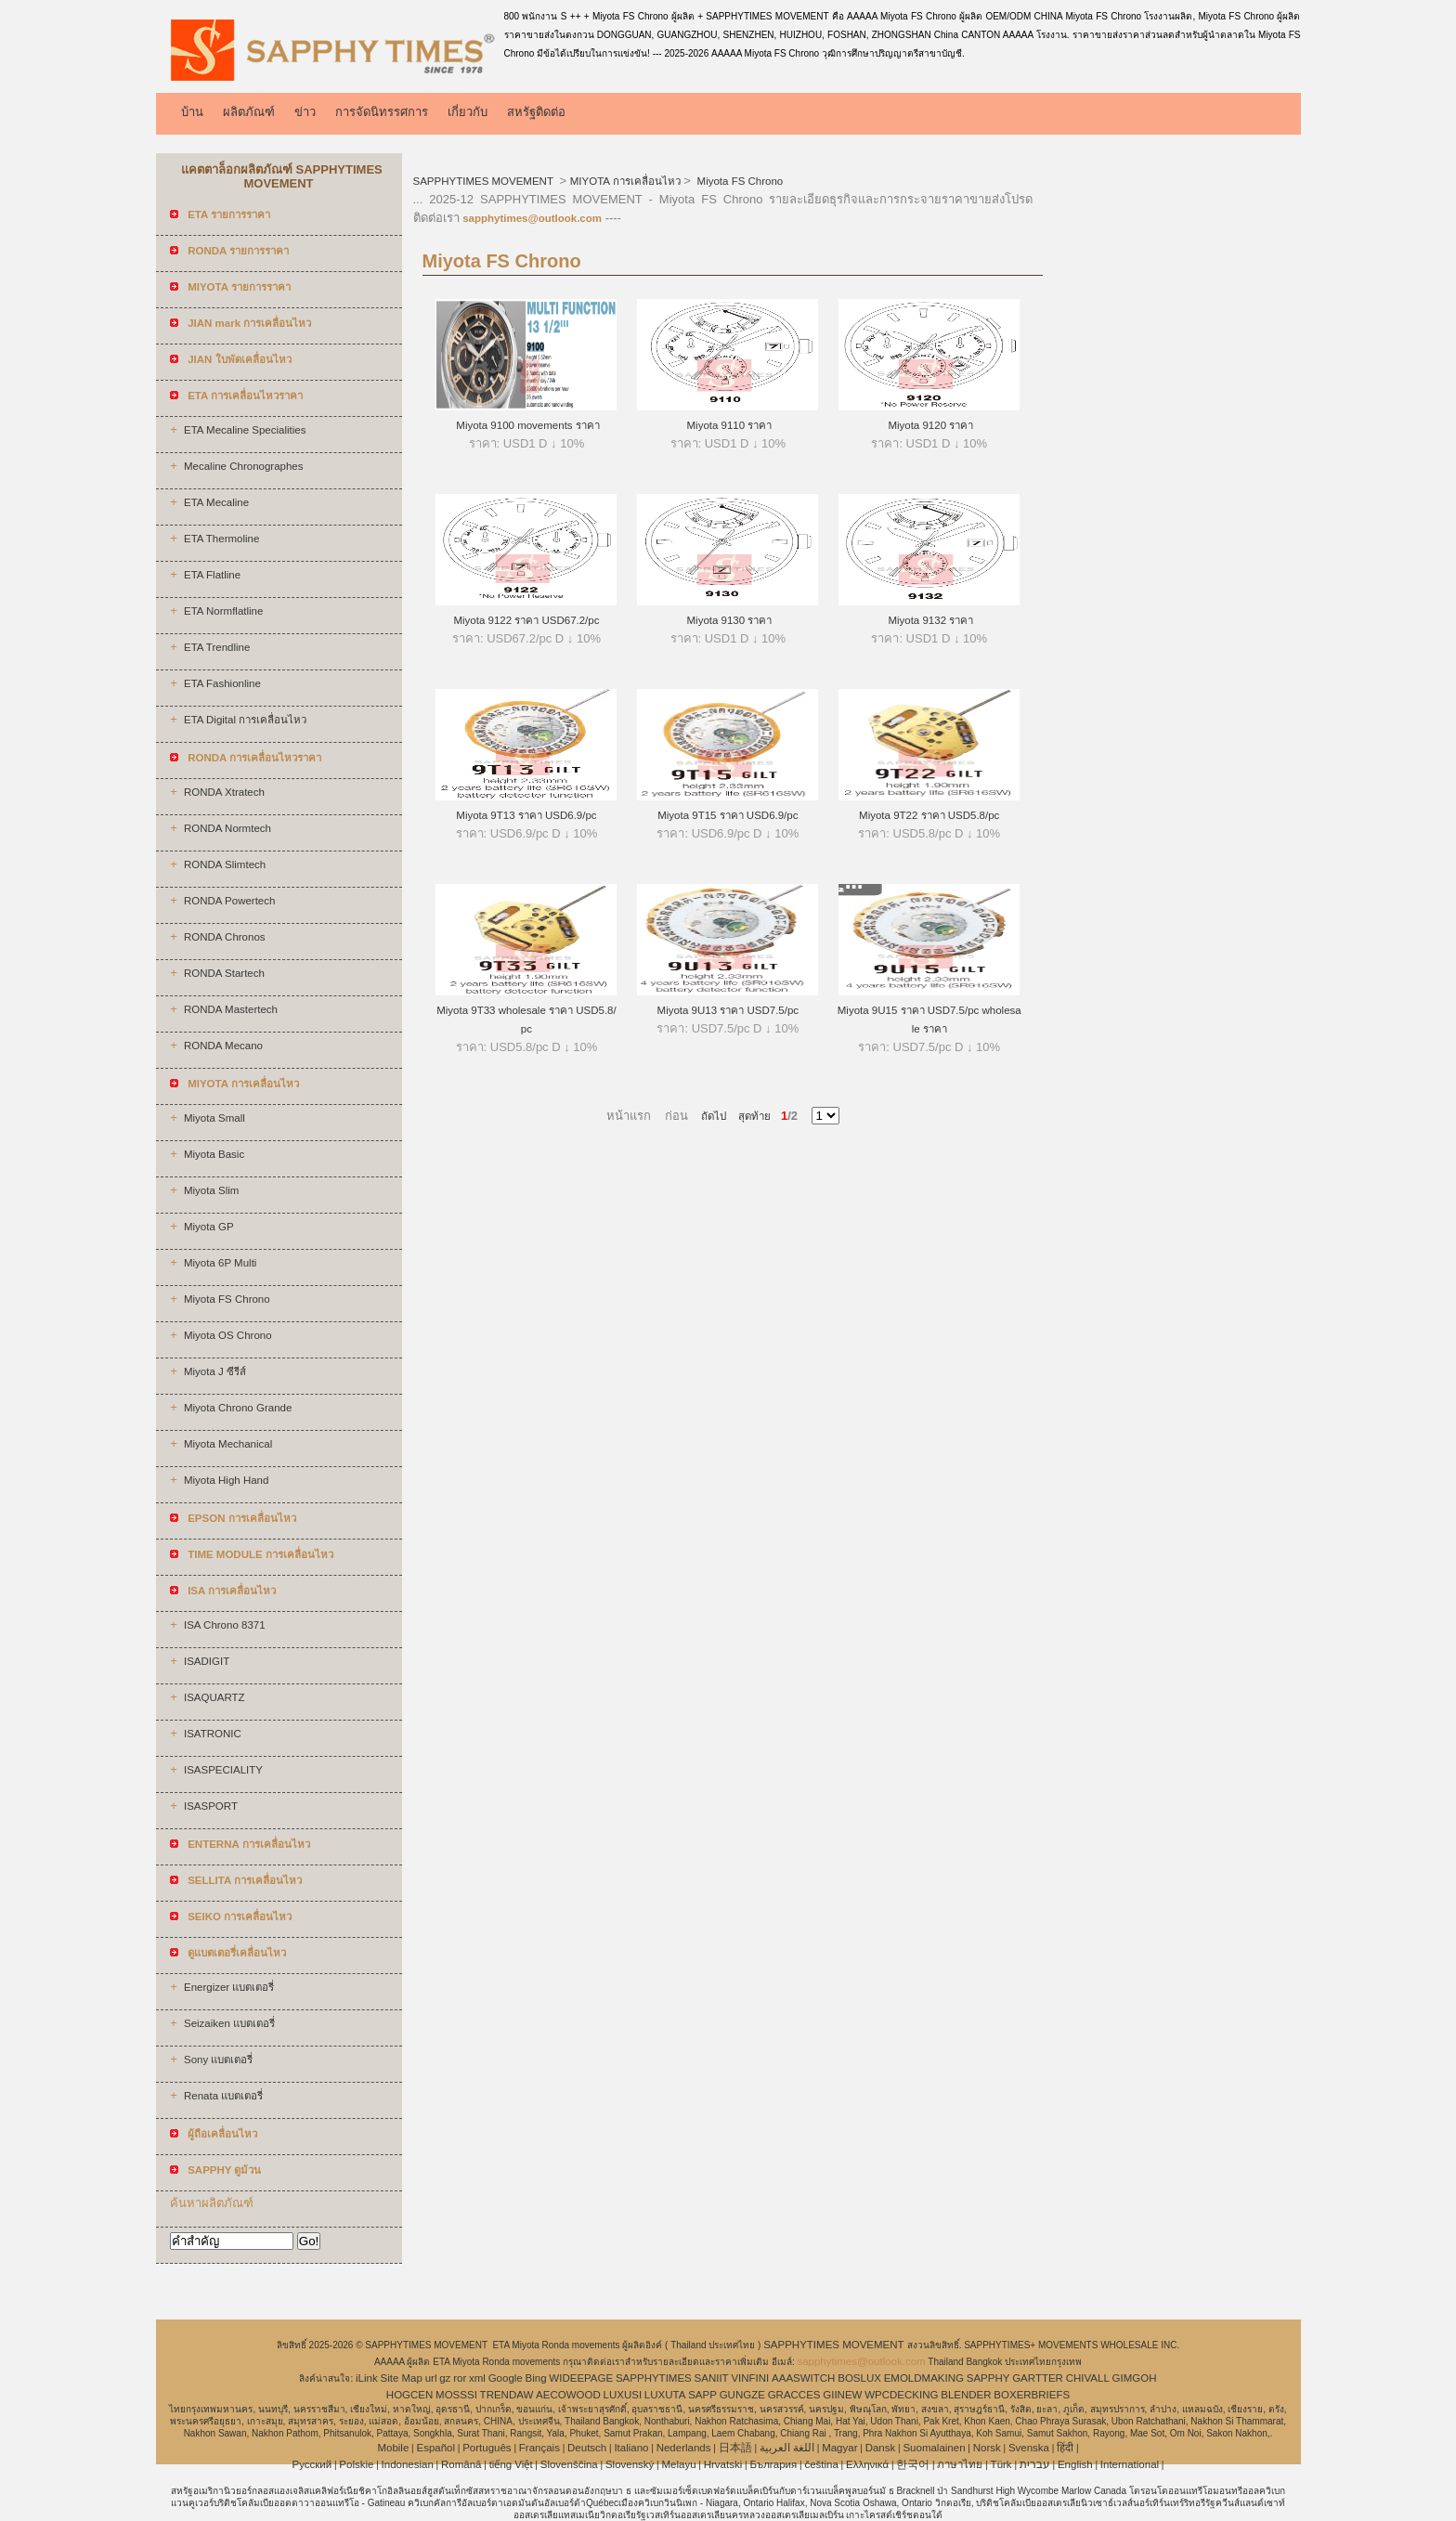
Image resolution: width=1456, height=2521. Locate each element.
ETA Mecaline (216, 502)
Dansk (880, 2447)
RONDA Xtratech (224, 792)
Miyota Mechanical (228, 1443)
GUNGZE (742, 2394)
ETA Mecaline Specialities (245, 429)
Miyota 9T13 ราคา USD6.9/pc (526, 815)
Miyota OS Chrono (228, 1335)
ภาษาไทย (959, 2464)
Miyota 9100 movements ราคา (526, 425)
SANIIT (712, 2378)
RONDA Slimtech (225, 864)
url (431, 2378)
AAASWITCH (803, 2378)
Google (505, 2378)
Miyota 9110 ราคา (727, 425)
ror (459, 2378)
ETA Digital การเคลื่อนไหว (245, 719)
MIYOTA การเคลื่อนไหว (625, 181)
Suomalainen (934, 2447)
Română (461, 2464)
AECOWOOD (568, 2394)
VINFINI (750, 2378)
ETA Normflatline (223, 611)
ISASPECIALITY (223, 1769)
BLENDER (966, 2394)
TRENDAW (507, 2394)
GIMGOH (1134, 2378)
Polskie (356, 2464)
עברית (1035, 2464)
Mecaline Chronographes (244, 466)
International (1129, 2464)
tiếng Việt (511, 2464)
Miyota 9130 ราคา (727, 620)
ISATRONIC (212, 1733)
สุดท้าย (748, 1116)
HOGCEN (409, 2394)
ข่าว (305, 112)
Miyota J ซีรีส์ (215, 1371)
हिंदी (1065, 2447)
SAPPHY (988, 2378)
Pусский (312, 2464)
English (1075, 2464)
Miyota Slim (211, 1190)
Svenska (1028, 2447)
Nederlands (683, 2447)
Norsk (987, 2447)
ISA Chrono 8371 (225, 1625)
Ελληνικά (867, 2464)
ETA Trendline (217, 647)
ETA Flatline (212, 574)
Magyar (839, 2447)
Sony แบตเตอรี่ (218, 2059)
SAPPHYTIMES (654, 2378)
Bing (536, 2378)
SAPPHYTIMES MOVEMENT (484, 181)
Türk (1001, 2464)
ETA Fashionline (222, 683)
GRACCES (794, 2394)
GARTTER (1037, 2378)
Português (486, 2447)
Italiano (631, 2447)
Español (435, 2447)
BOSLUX (859, 2378)
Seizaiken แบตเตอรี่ (229, 2023)
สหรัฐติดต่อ (536, 112)
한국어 (913, 2464)
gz (444, 2378)
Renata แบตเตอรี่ (223, 2095)
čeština (821, 2464)
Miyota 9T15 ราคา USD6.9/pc (727, 815)
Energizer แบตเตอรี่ (229, 1987)
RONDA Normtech (227, 828)
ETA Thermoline (221, 538)
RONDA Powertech (229, 900)
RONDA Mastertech (231, 1009)
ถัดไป (713, 1116)
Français (539, 2447)
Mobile (393, 2447)
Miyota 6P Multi (220, 1262)
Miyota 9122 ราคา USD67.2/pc (526, 620)
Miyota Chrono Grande (238, 1407)
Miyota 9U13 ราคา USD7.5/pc (728, 1010)
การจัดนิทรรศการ (381, 112)
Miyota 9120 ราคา (929, 425)
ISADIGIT (206, 1661)
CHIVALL (1088, 2378)
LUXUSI (623, 2394)
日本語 (735, 2447)
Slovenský (629, 2464)
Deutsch (586, 2447)
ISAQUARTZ (214, 1697)
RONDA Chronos (225, 936)
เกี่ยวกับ (468, 112)
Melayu (678, 2464)
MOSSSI (456, 2394)
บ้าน (192, 112)
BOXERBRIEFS (1032, 2394)
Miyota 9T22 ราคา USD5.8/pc (929, 815)
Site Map (401, 2378)
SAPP (702, 2394)
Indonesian (408, 2464)
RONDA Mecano (223, 1045)
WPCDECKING (901, 2394)
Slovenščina (569, 2464)
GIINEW (842, 2394)
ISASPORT (211, 1806)
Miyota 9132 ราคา (929, 620)
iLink (367, 2378)
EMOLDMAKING (924, 2378)
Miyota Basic (214, 1154)
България (773, 2464)
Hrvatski (723, 2464)
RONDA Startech (224, 973)
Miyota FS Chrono (227, 1299)
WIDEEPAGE (581, 2378)
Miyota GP (209, 1226)
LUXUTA (665, 2394)
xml (477, 2378)
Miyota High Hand (226, 1480)
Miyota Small (214, 1118)
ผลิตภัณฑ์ (249, 112)
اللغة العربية (787, 2447)
